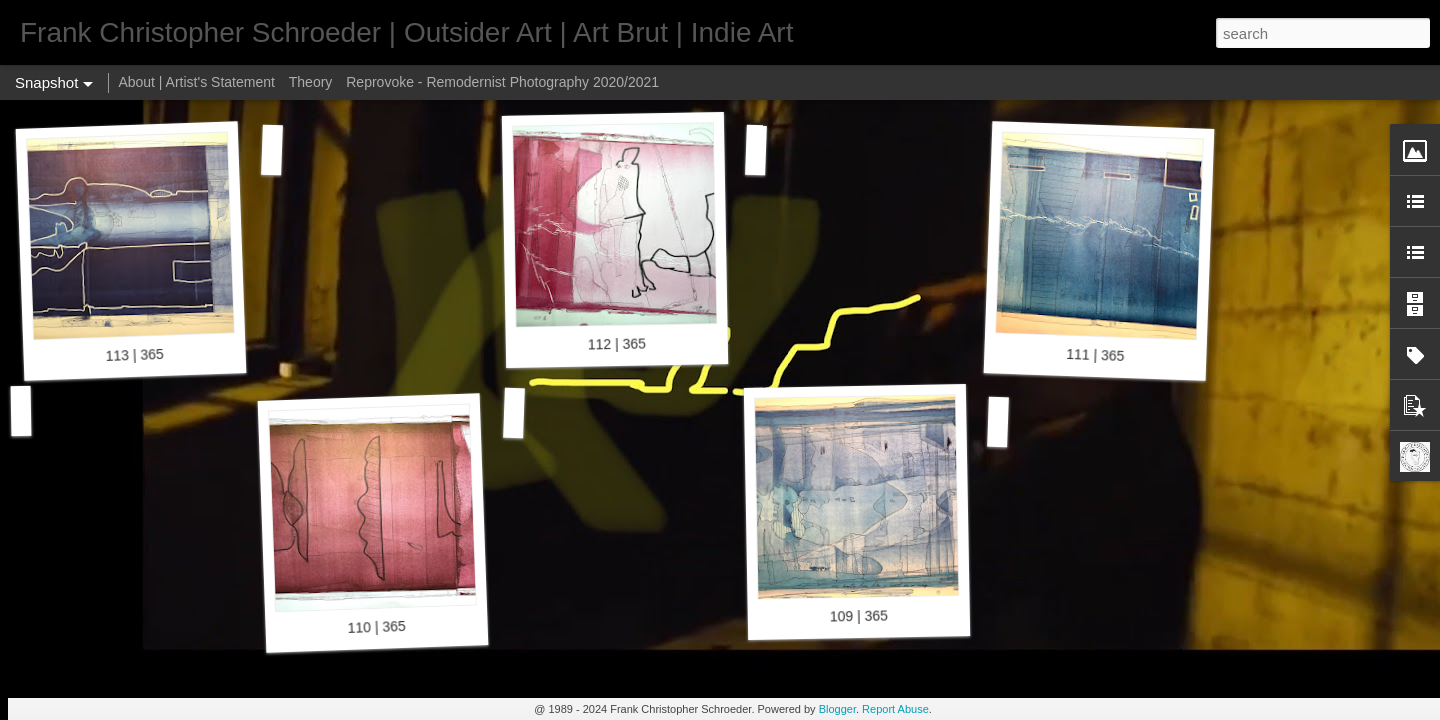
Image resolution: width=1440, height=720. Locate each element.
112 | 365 (617, 343)
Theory (311, 82)
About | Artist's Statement (196, 82)
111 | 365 (1095, 355)
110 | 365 (376, 627)
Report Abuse (895, 709)
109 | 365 (859, 615)
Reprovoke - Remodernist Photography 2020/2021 (502, 82)
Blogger (837, 709)
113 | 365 (134, 355)
